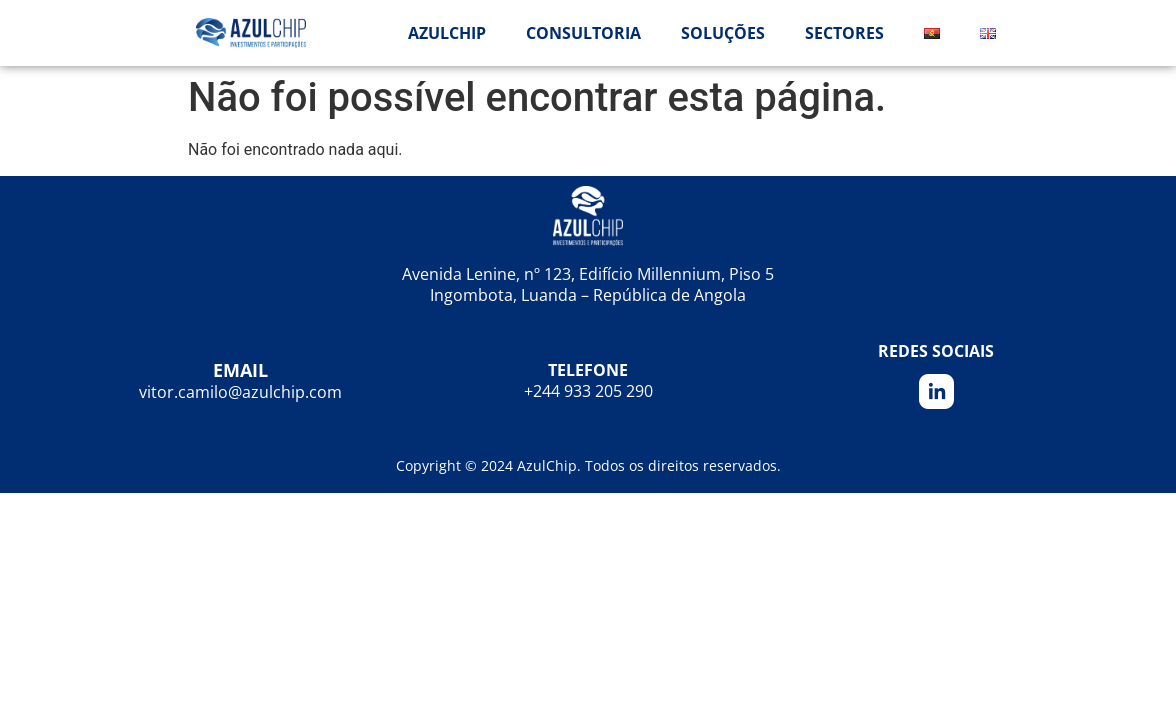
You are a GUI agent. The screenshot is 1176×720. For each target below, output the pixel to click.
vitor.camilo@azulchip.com (240, 392)
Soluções (723, 33)
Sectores (844, 33)
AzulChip (447, 33)
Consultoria (583, 33)
